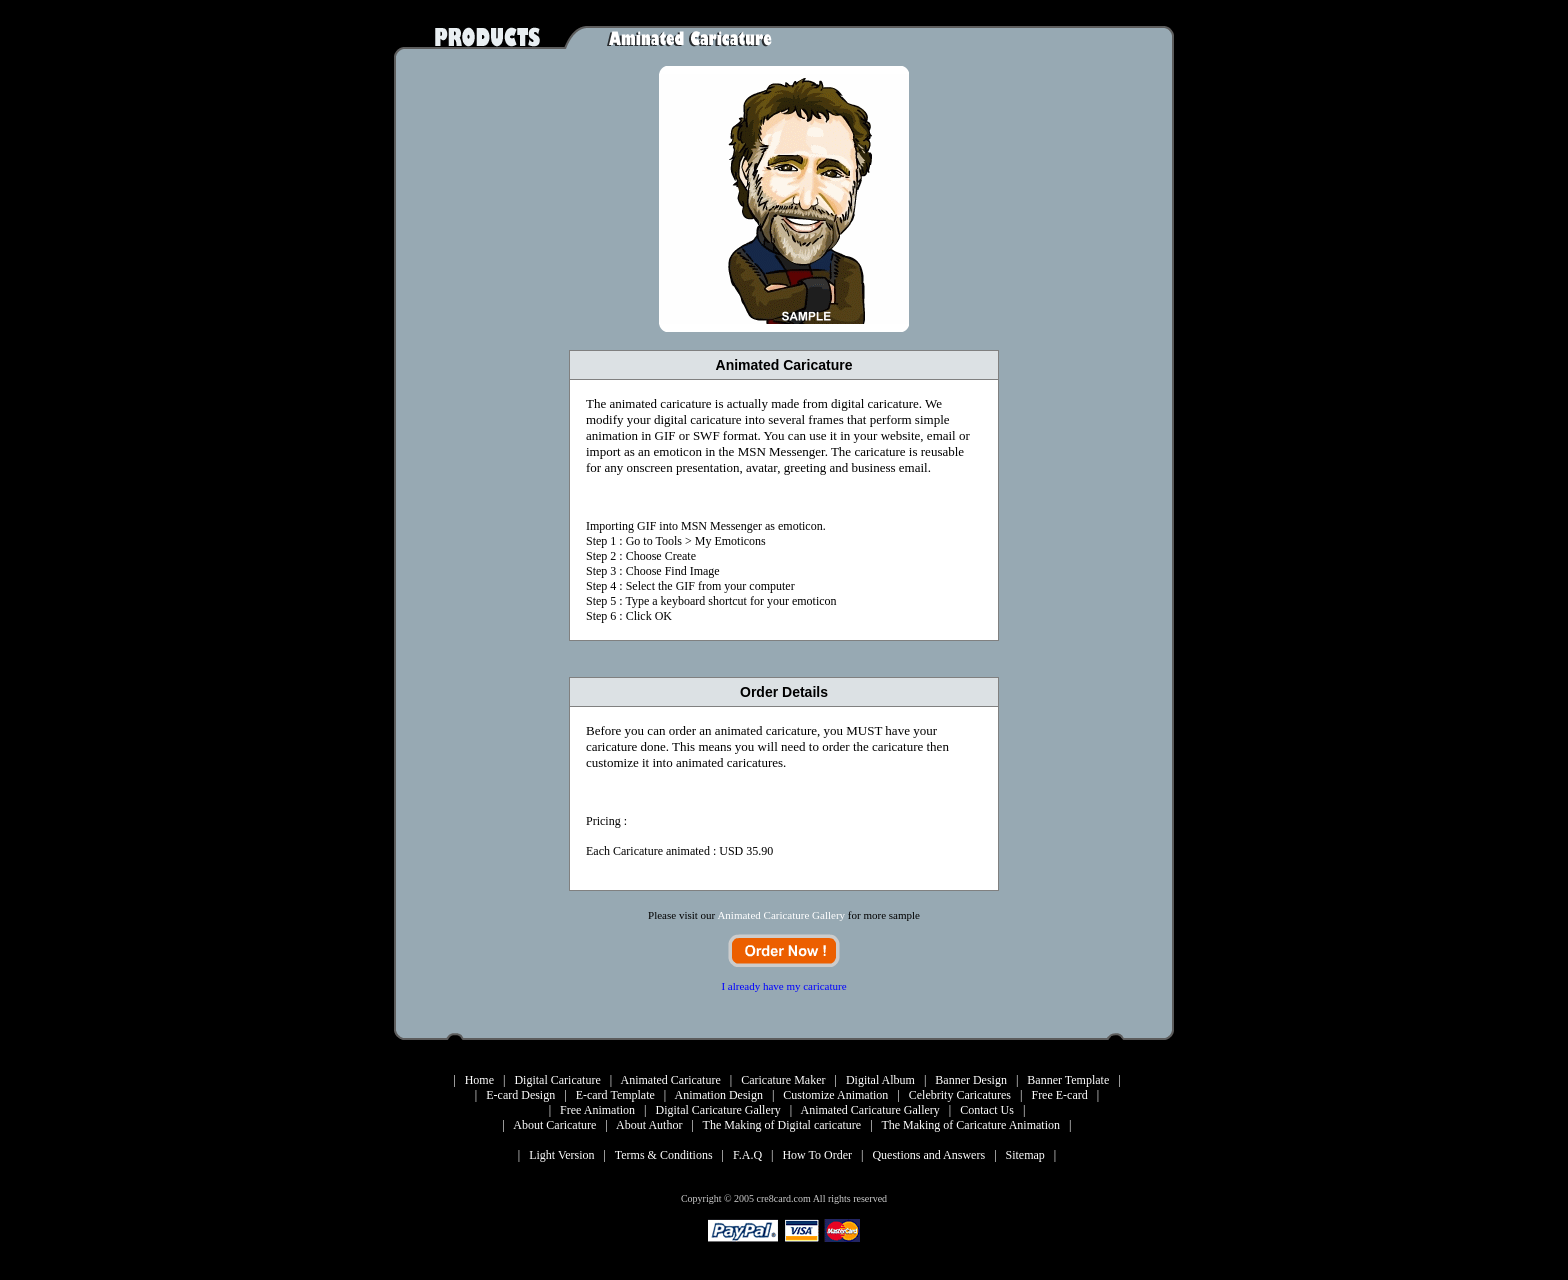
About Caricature (554, 1125)
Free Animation (597, 1110)
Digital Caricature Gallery (718, 1110)
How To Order (817, 1155)
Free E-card (1059, 1095)
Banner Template (1068, 1080)
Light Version (561, 1155)
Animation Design (719, 1095)
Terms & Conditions (664, 1155)
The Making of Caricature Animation (970, 1125)
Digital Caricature (557, 1080)
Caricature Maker (783, 1080)
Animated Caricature (670, 1080)
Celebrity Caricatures (960, 1095)
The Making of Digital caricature (782, 1125)
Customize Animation (835, 1095)
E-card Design (520, 1095)
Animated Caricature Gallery (870, 1110)
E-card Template (615, 1095)
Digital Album (880, 1080)
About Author (649, 1125)
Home (479, 1080)
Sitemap (1025, 1155)
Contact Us (987, 1110)
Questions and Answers (928, 1155)
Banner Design (971, 1080)
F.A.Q (747, 1155)
